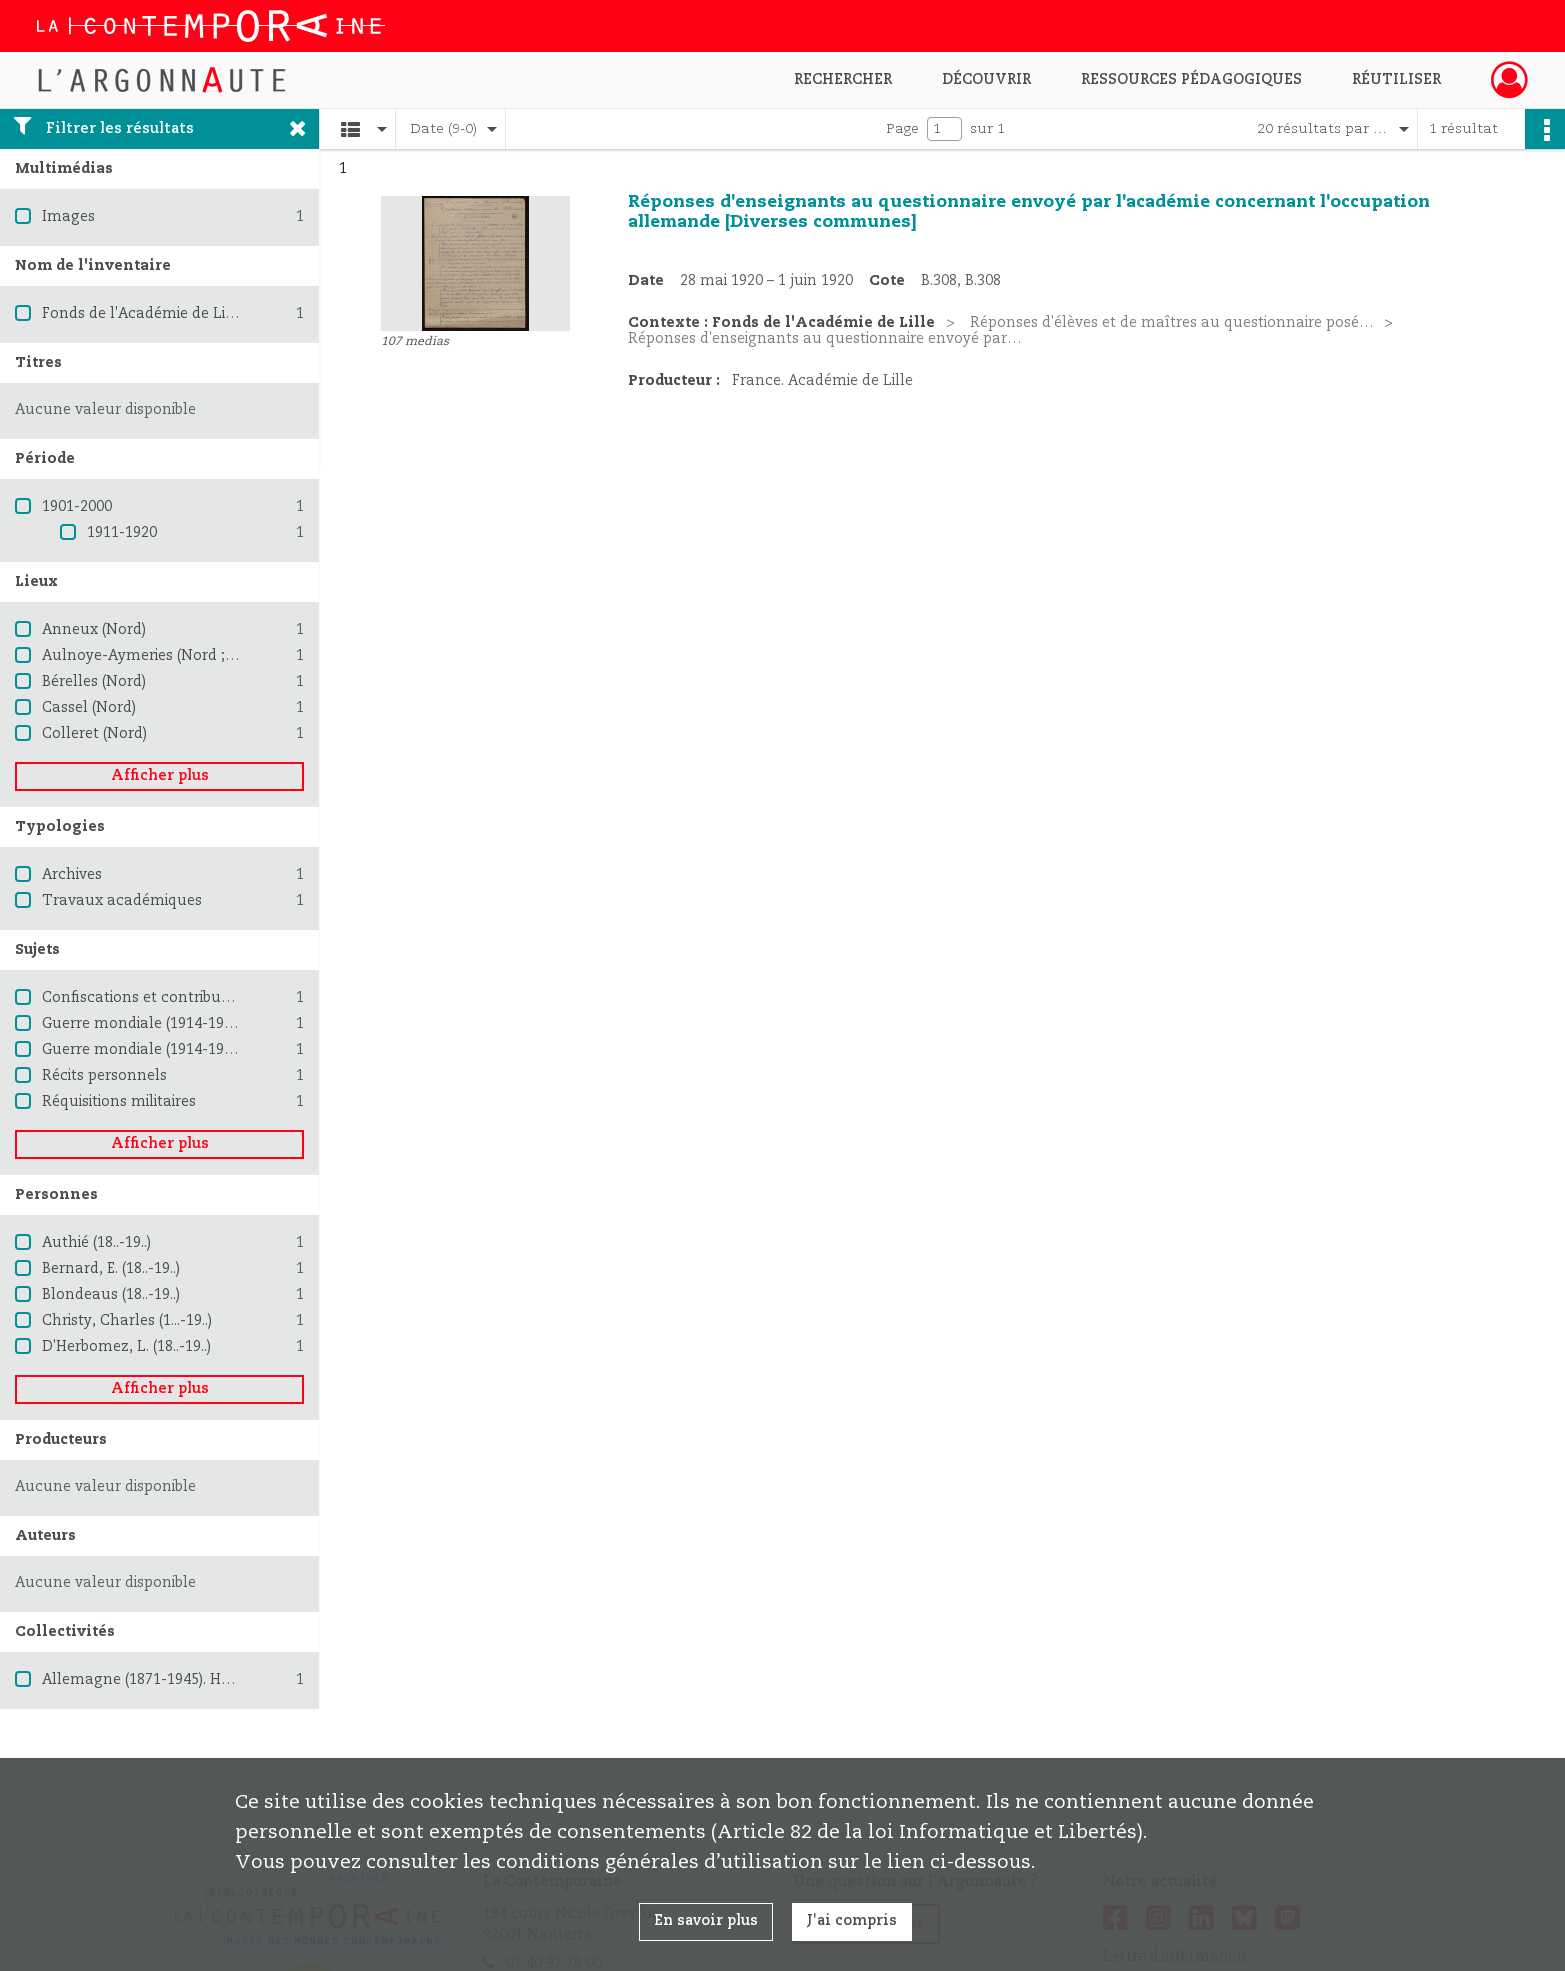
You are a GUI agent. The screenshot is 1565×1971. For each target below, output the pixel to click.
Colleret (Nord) (94, 734)
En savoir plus (706, 1921)
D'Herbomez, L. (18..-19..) (126, 1347)
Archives (72, 875)
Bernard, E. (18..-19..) (111, 1269)
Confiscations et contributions (149, 998)
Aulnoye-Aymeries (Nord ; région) (160, 656)
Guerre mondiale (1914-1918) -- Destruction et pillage (230, 1050)
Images (68, 217)
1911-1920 (122, 533)
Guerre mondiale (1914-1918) (143, 1024)
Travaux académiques (122, 901)
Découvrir (986, 80)
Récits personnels (104, 1076)
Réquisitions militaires (119, 1102)
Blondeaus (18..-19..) (111, 1295)
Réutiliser (1396, 80)
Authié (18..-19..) (96, 1243)
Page (902, 129)
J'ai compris (852, 1921)
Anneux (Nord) (94, 630)
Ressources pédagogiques (1191, 80)
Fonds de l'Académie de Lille (142, 314)
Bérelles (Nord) (94, 682)
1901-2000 (77, 507)
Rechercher (843, 80)
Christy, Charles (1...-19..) (127, 1321)
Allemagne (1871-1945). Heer (142, 1680)
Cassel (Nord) (89, 708)
